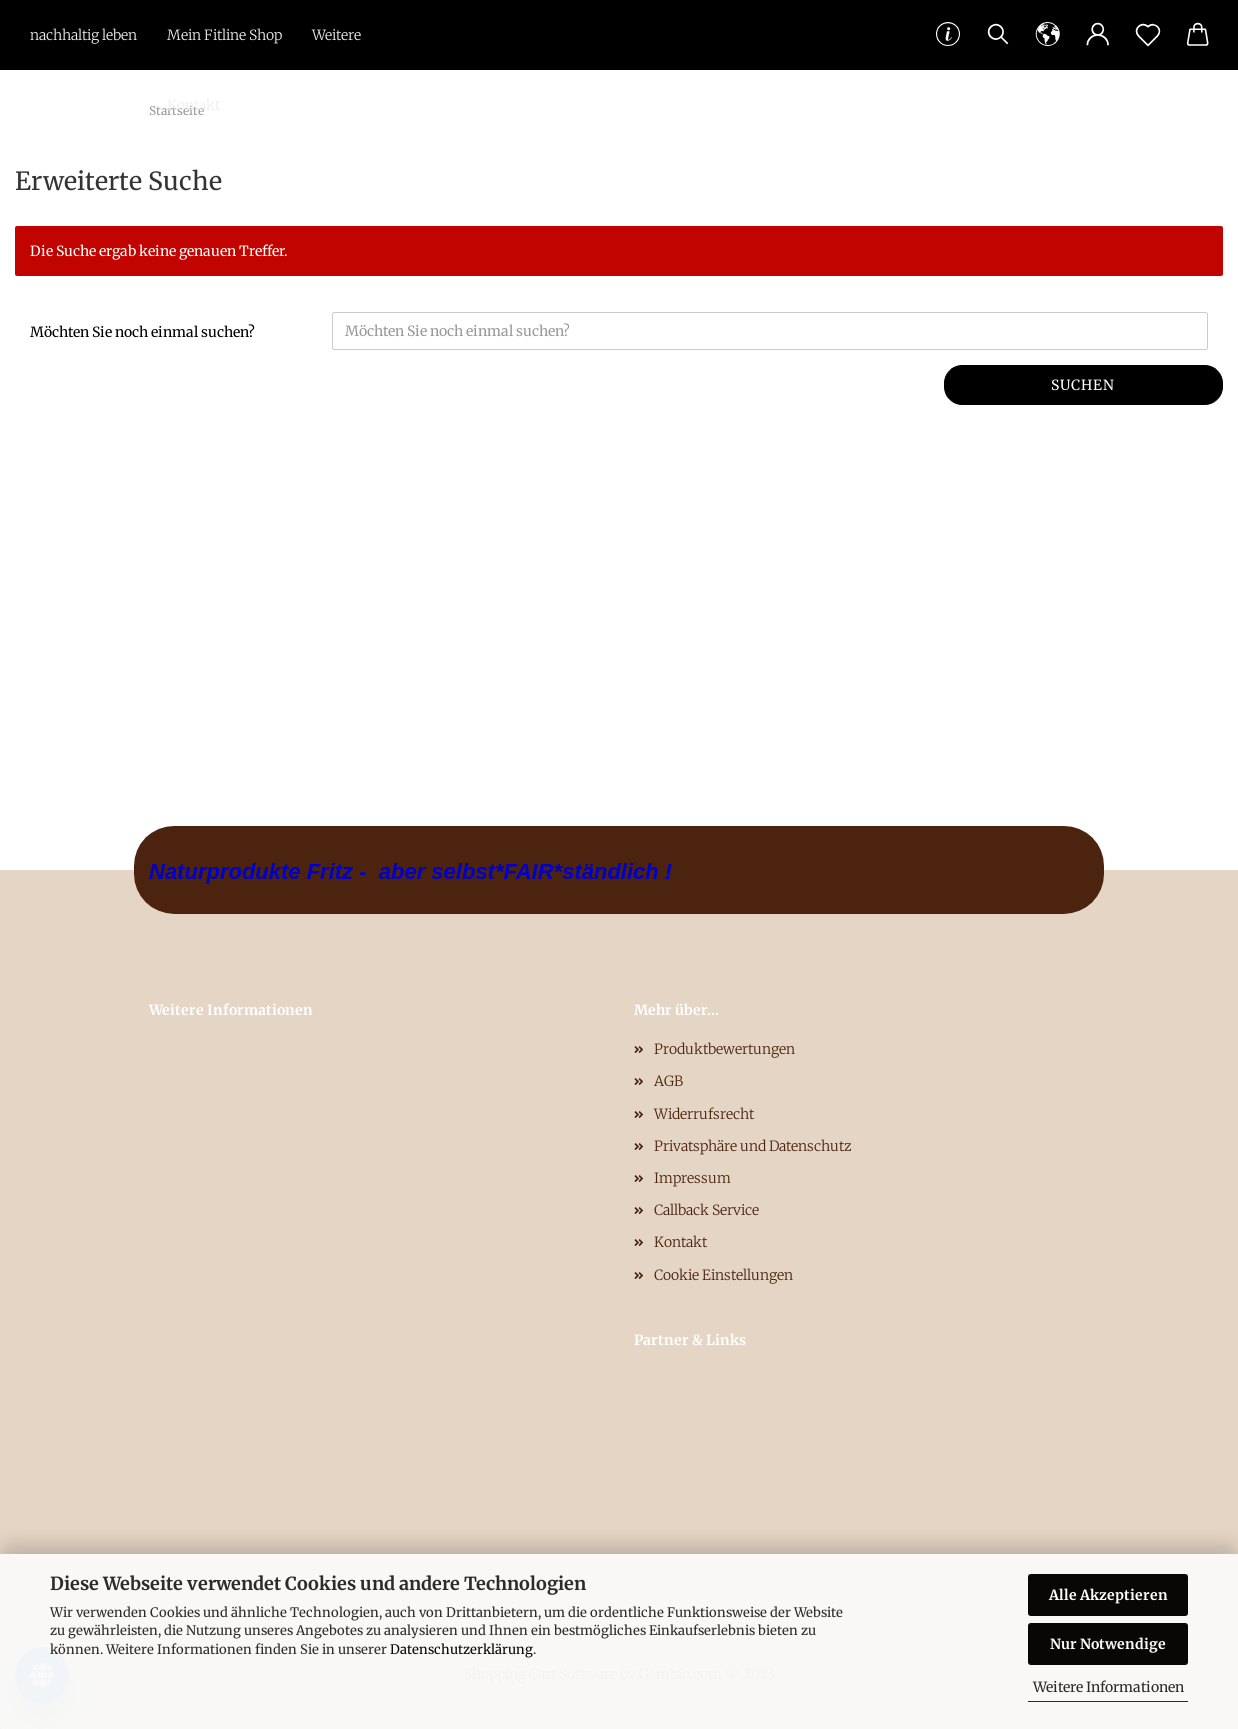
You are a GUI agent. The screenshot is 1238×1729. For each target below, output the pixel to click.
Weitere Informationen (1108, 1687)
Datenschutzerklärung (461, 1649)
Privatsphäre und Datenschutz (753, 1146)
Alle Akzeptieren (1108, 1595)
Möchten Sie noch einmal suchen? (142, 332)
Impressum (692, 1178)
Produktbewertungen (724, 1049)
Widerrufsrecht (704, 1114)
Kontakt (193, 105)
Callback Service (706, 1210)
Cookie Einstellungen (723, 1275)
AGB (668, 1081)
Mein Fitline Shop (224, 35)
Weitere (336, 35)
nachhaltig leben (83, 35)
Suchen (1083, 385)
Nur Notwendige (1108, 1644)
